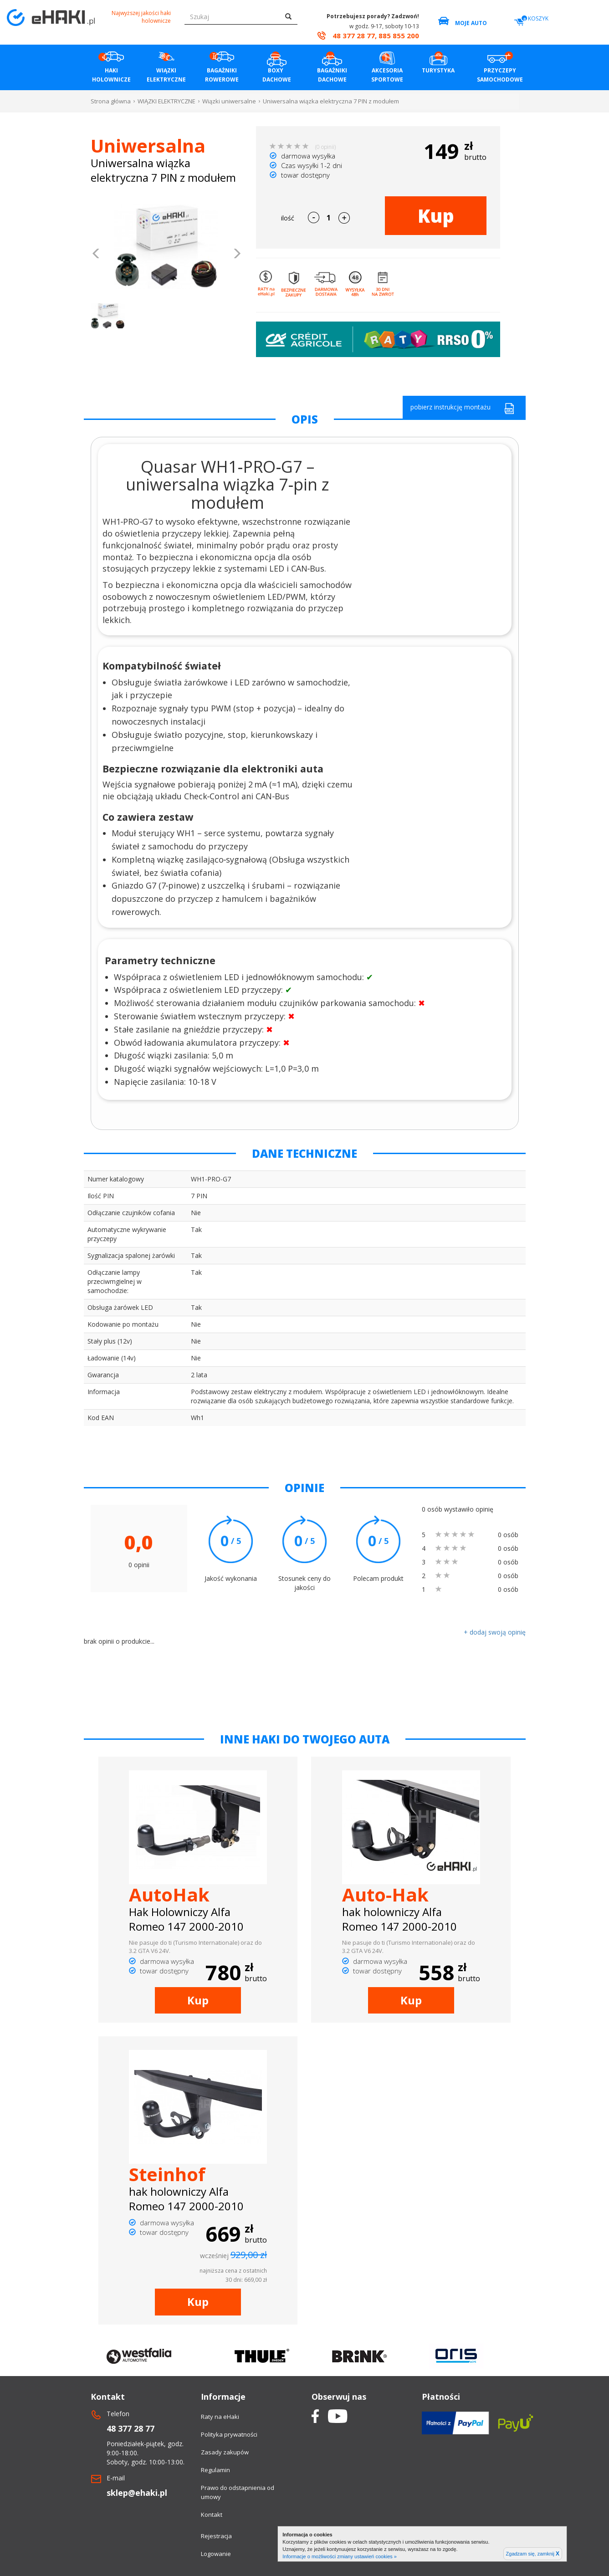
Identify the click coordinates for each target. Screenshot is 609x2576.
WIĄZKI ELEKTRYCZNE (166, 101)
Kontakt (211, 2514)
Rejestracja (216, 2536)
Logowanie (216, 2554)
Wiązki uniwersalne (229, 101)
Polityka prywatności (229, 2434)
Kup (436, 215)
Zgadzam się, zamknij (532, 2553)
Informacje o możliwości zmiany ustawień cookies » (339, 2556)
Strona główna (111, 101)
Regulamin (215, 2470)
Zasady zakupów (225, 2452)
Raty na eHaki (220, 2416)
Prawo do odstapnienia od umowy (237, 2492)
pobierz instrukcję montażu (462, 408)
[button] (96, 254)
